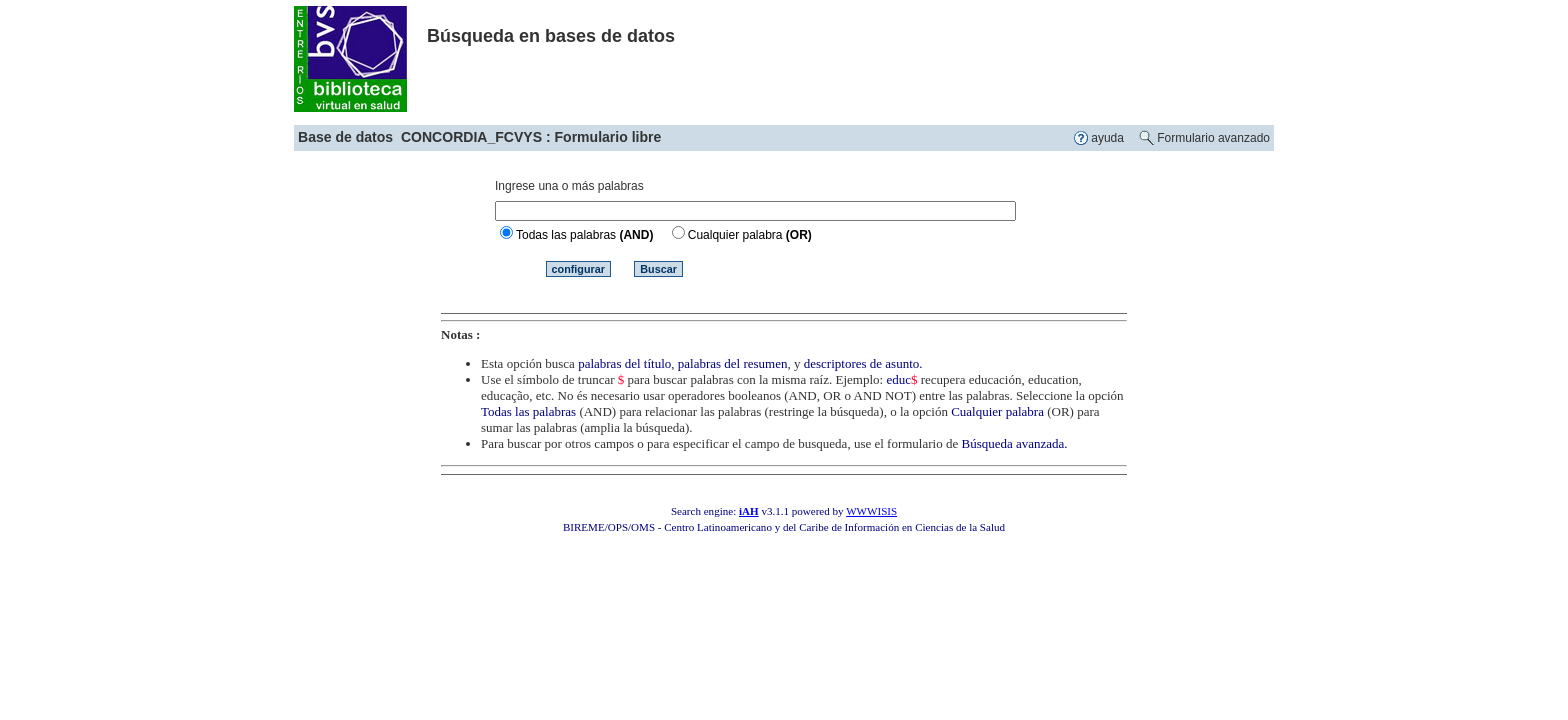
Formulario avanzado (1213, 138)
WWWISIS (871, 511)
